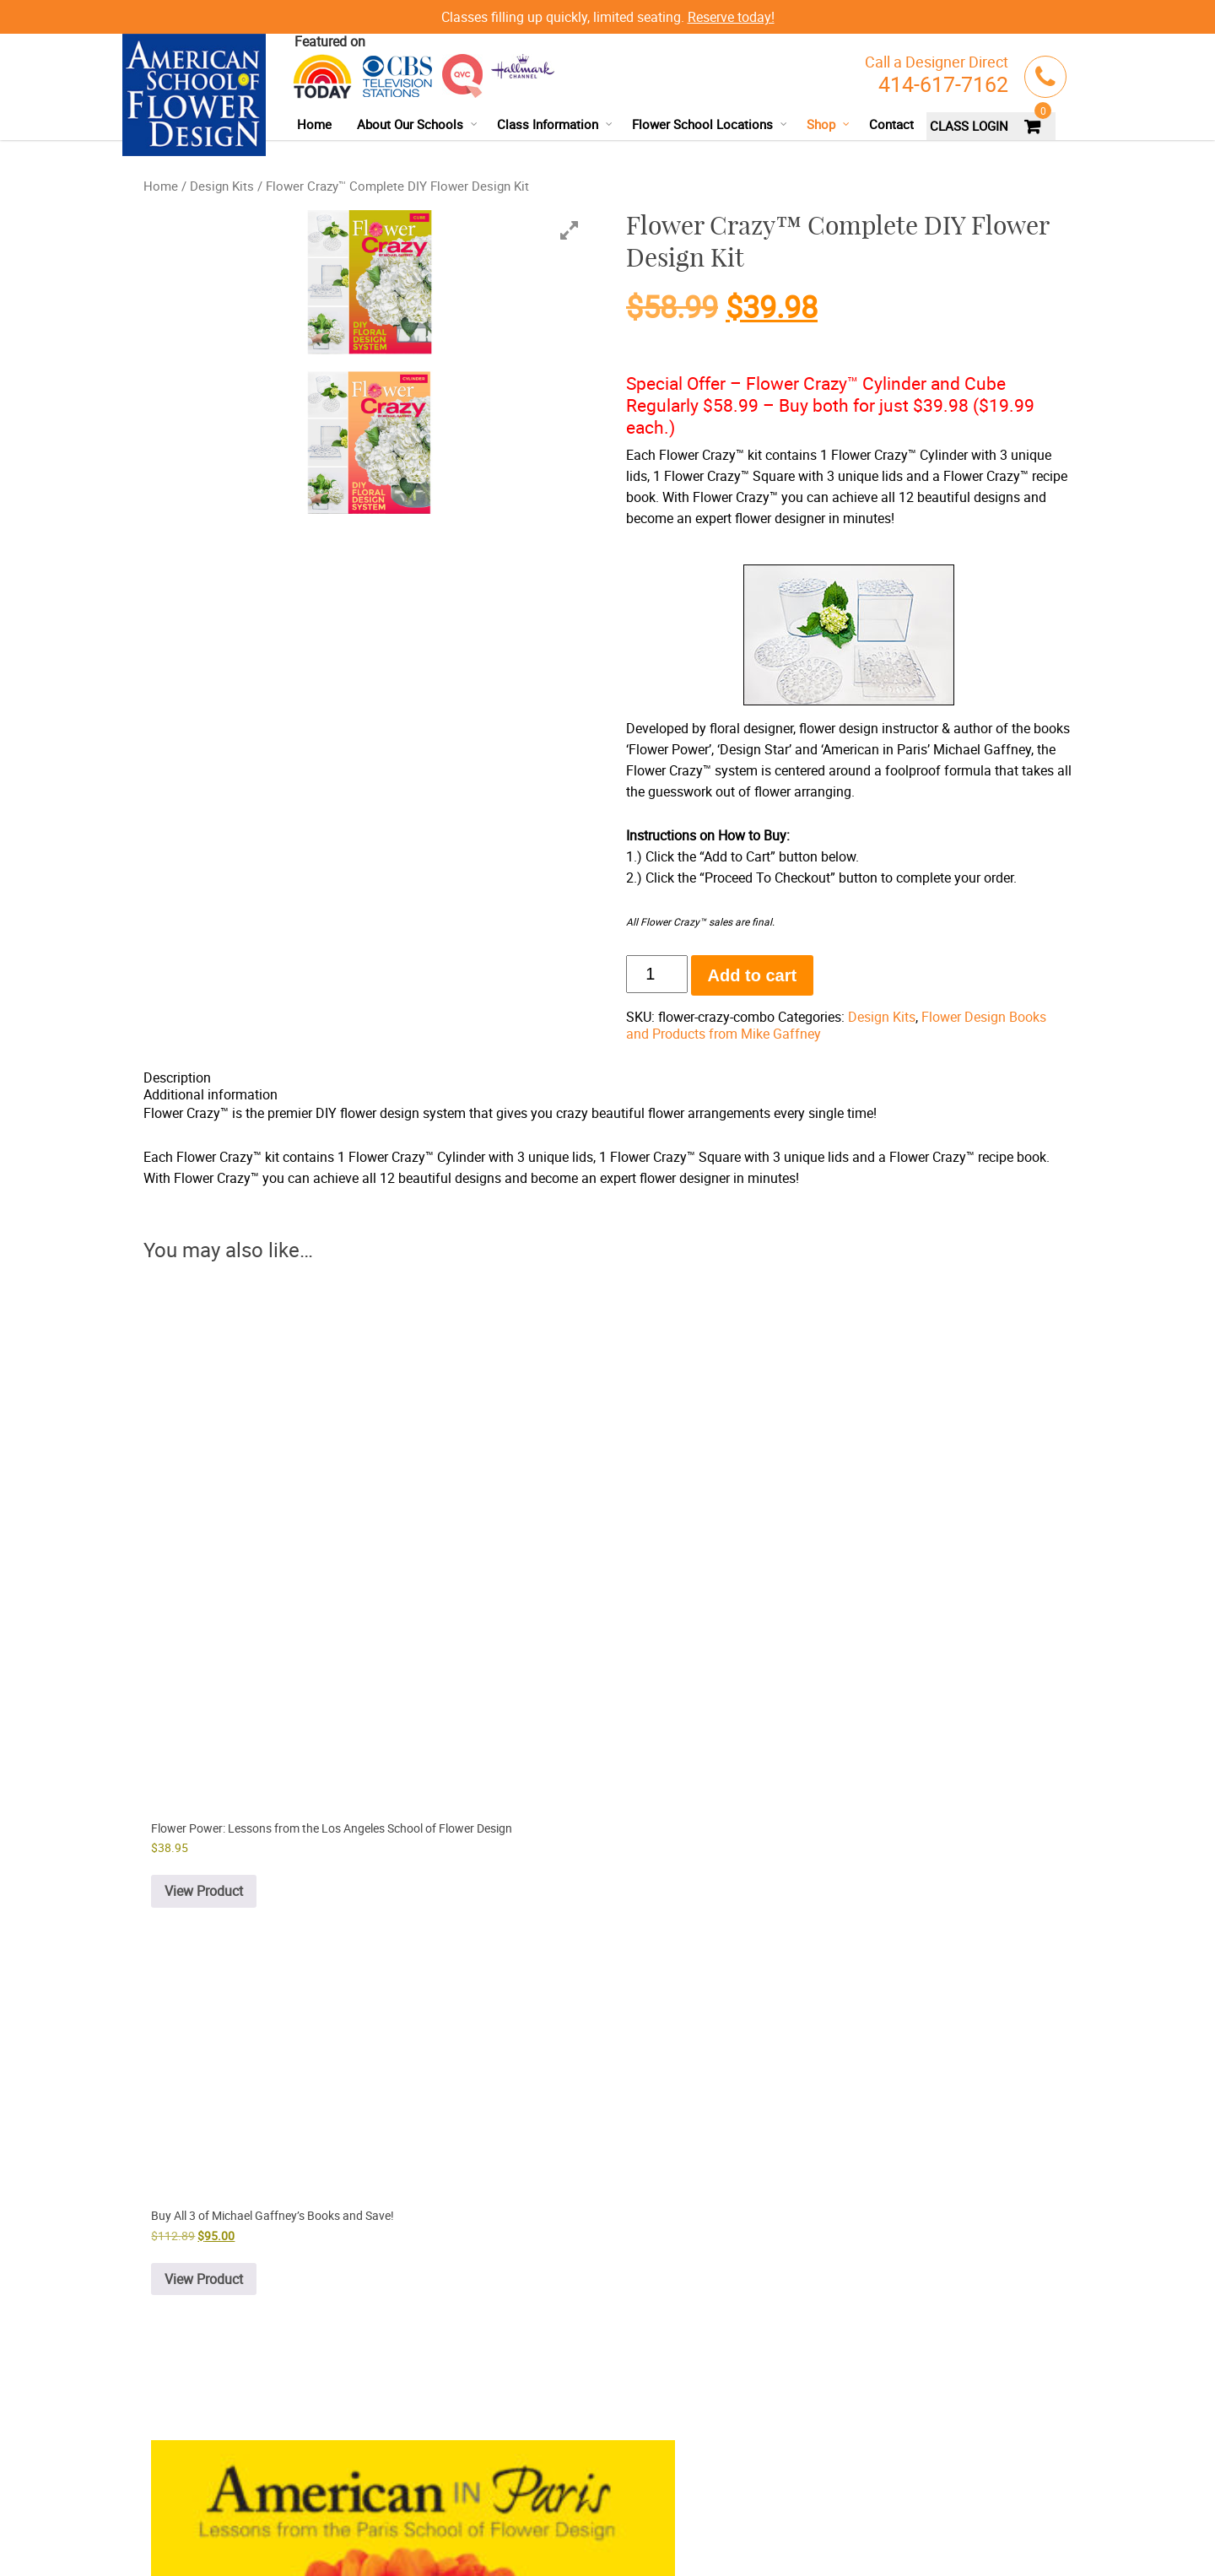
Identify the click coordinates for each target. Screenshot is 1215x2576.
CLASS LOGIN (969, 125)
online (551, 2199)
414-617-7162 (943, 84)
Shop (828, 124)
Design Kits (222, 185)
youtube (601, 2503)
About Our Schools (417, 124)
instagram (669, 2503)
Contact (891, 124)
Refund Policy (342, 2527)
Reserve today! (731, 17)
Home (314, 124)
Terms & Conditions (259, 2527)
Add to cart (752, 975)
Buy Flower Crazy (419, 2344)
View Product (518, 1654)
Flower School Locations (710, 124)
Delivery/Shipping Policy (198, 2548)
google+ (635, 2503)
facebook (570, 2503)
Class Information (555, 124)
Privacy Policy (175, 2527)
